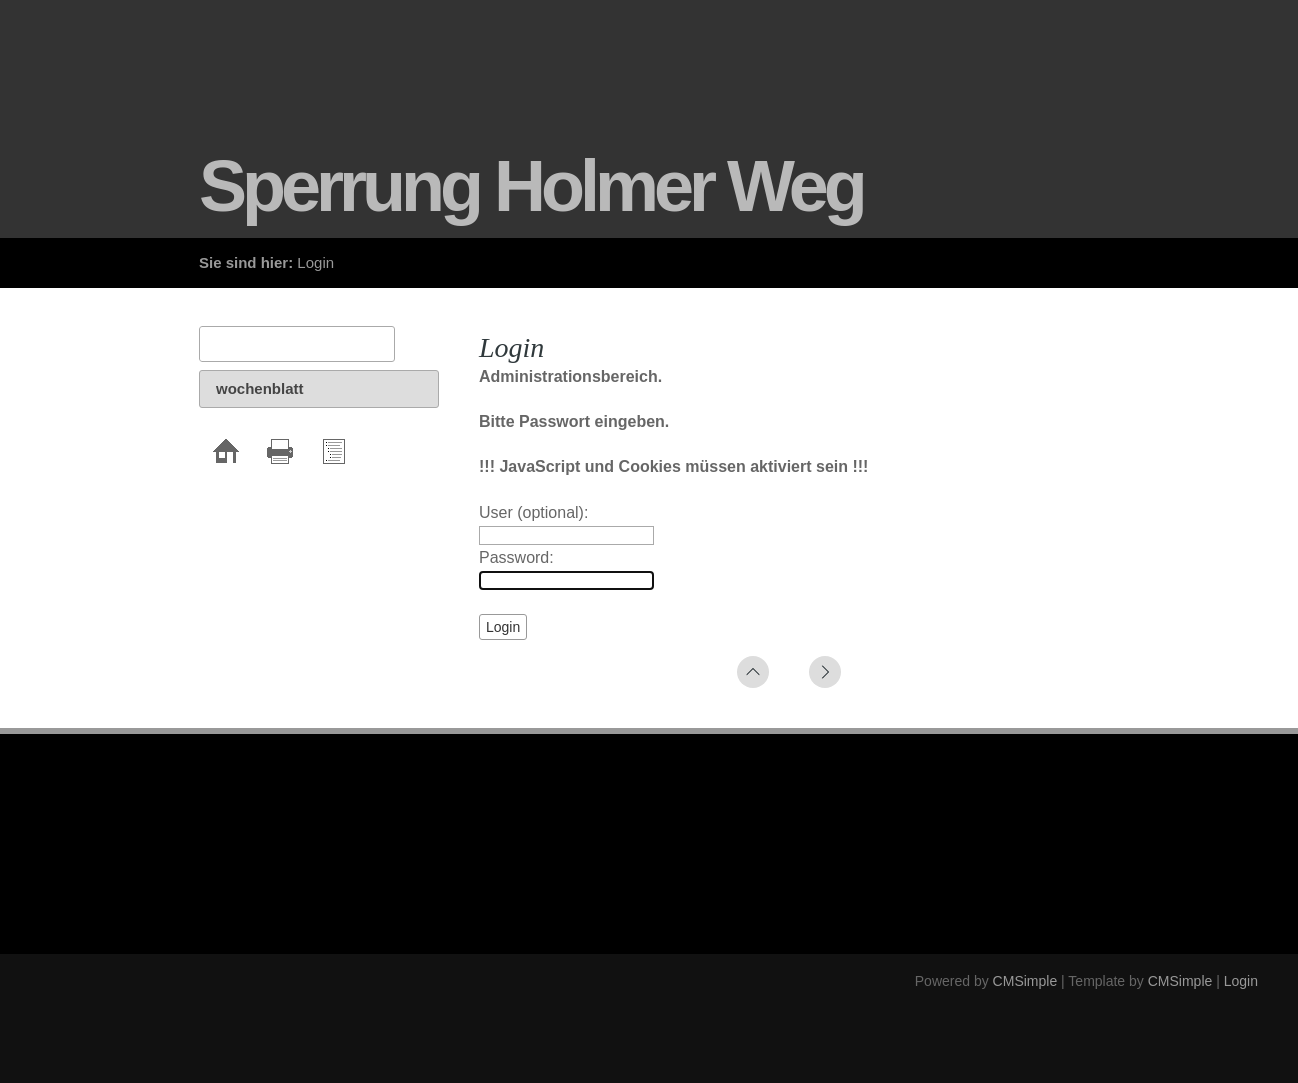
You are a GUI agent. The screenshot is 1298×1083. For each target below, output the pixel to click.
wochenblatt (260, 388)
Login (1241, 981)
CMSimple (1025, 981)
